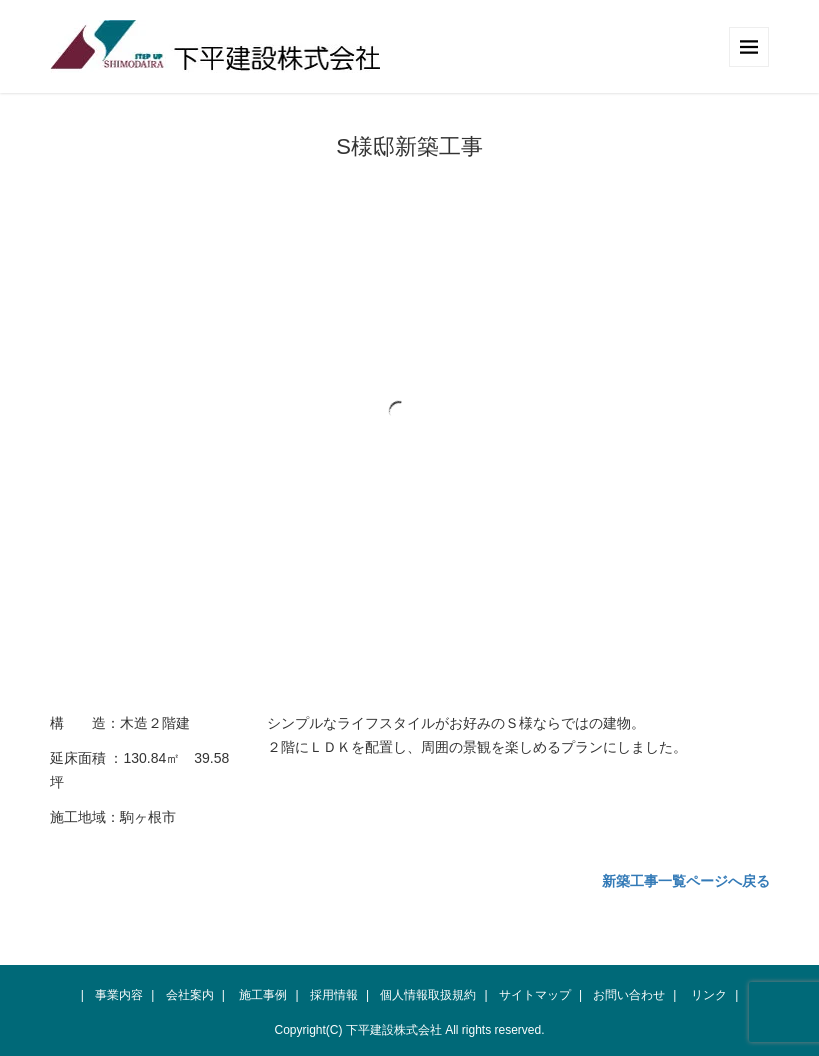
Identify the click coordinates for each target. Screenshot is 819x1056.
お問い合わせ (629, 995)
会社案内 (190, 995)
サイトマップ (535, 995)
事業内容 (119, 995)
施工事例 (263, 995)
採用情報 (334, 995)
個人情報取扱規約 (428, 995)
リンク (709, 995)
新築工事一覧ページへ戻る (686, 881)
